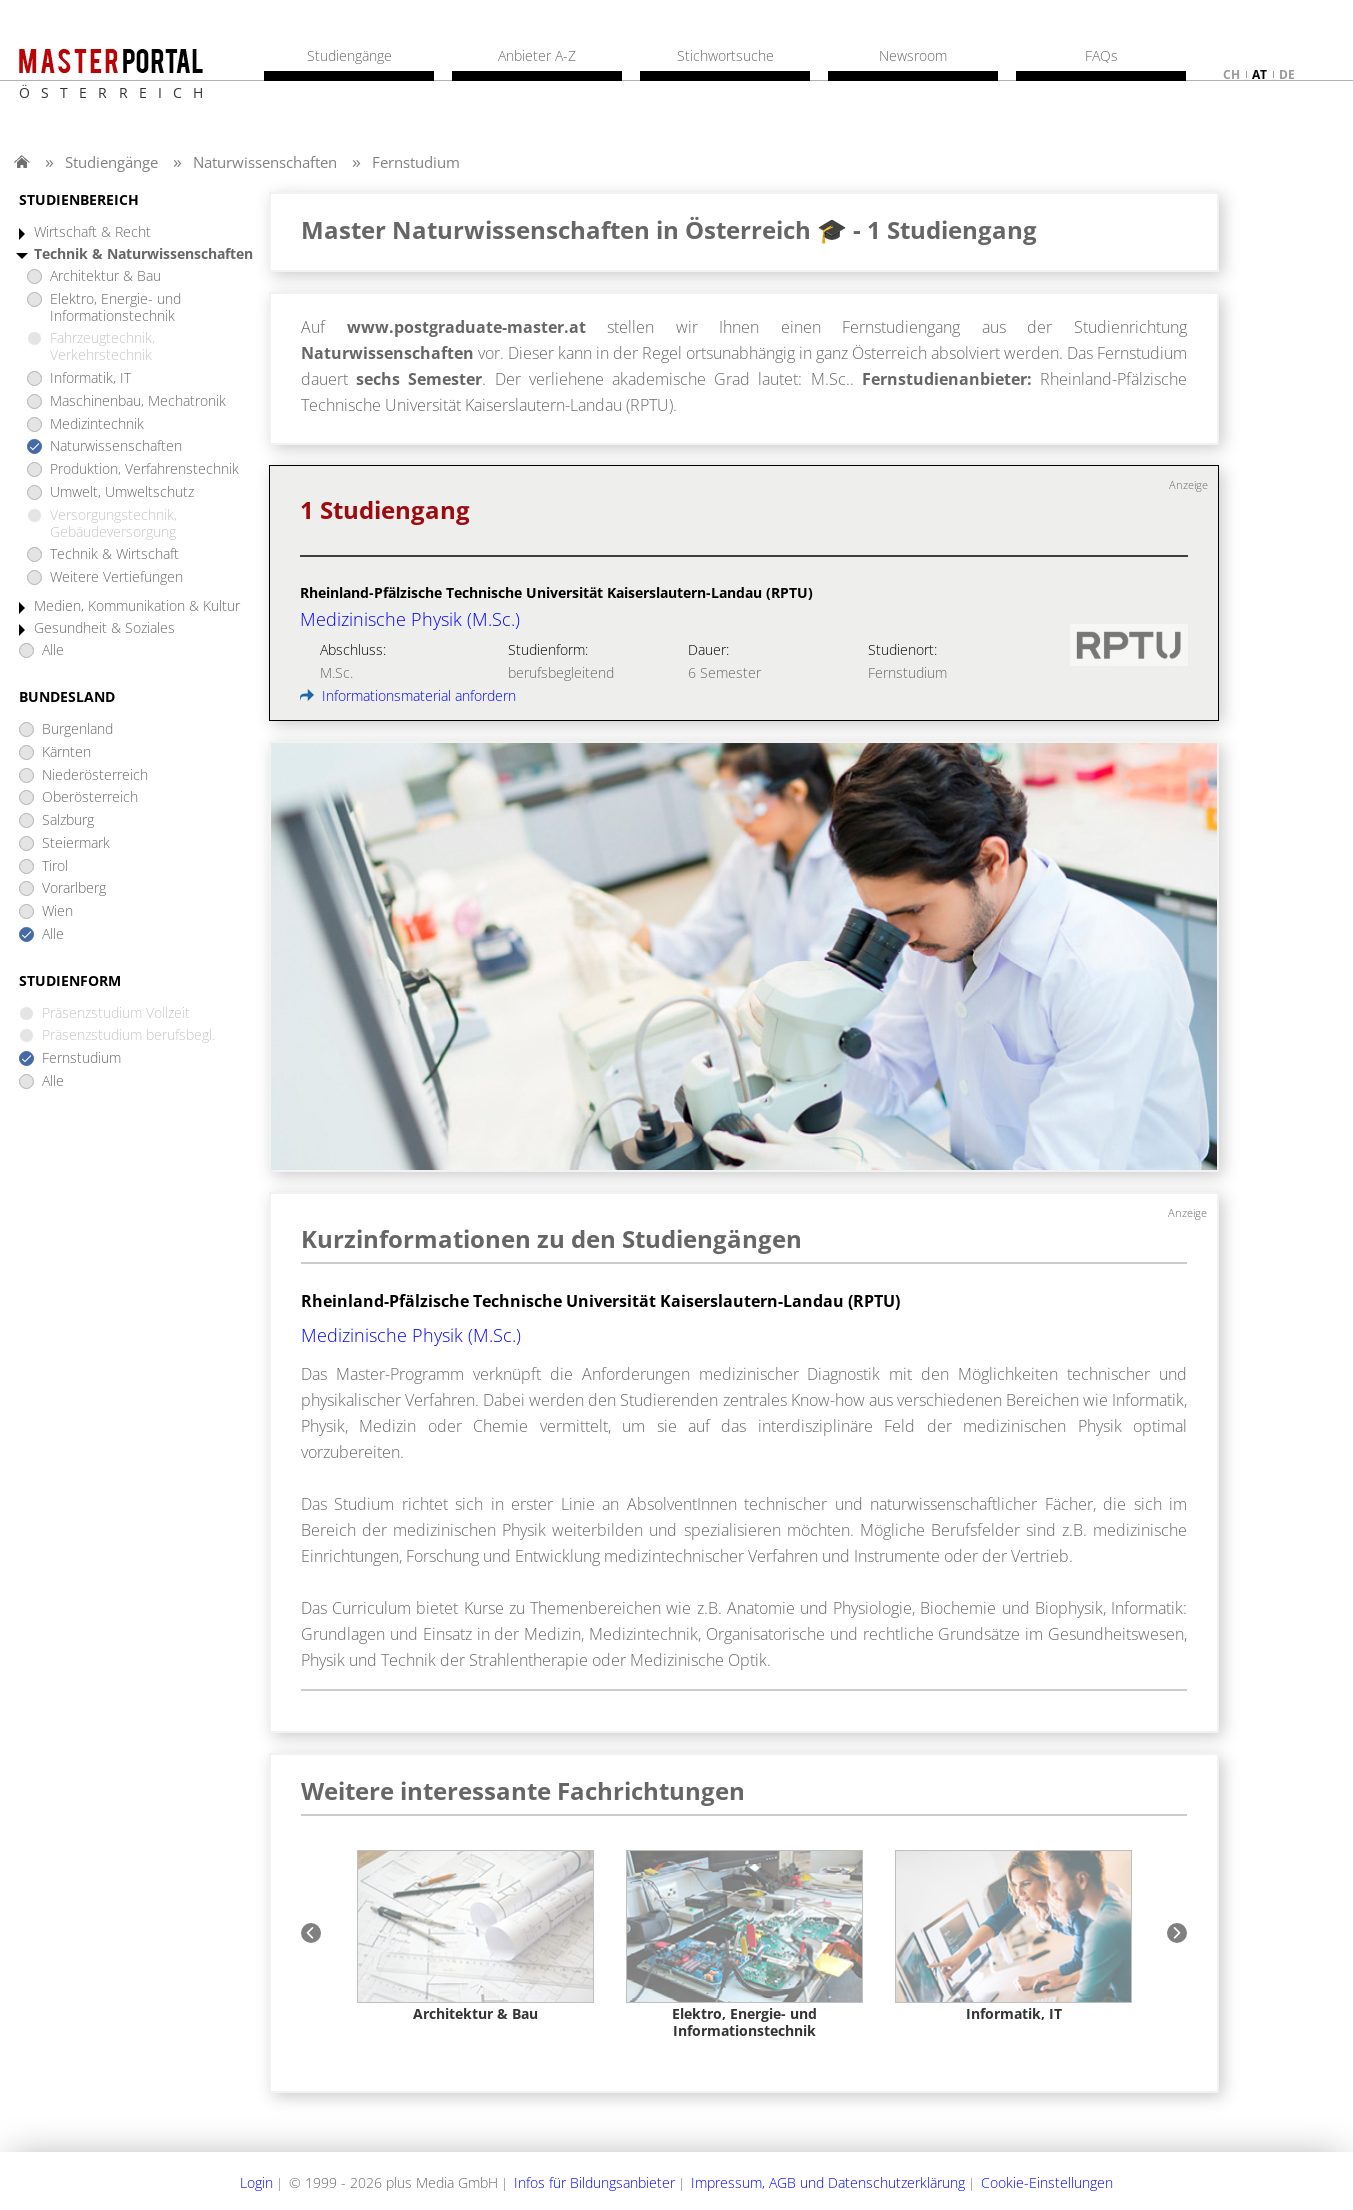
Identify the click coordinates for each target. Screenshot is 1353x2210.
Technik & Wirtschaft (114, 554)
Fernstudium (416, 162)
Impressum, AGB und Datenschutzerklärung (828, 2182)
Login (256, 2182)
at (1259, 74)
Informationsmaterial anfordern (408, 695)
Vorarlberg (74, 888)
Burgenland (77, 729)
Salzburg (68, 820)
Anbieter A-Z (537, 56)
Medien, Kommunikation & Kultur (137, 606)
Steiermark (76, 843)
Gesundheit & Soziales (104, 628)
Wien (57, 911)
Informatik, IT (90, 378)
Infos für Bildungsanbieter (594, 2182)
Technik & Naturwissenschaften (143, 254)
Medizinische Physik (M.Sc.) (411, 1335)
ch (1231, 74)
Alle (53, 650)
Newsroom (913, 56)
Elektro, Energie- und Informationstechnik (115, 308)
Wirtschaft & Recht (92, 232)
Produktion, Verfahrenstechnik (144, 469)
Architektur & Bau (105, 276)
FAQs (1101, 56)
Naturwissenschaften (265, 162)
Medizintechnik (97, 424)
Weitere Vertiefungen (116, 577)
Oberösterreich (90, 797)
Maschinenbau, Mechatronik (138, 401)
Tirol (55, 866)
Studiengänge (111, 162)
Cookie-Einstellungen (1047, 2182)
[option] (475, 1936)
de (1287, 74)
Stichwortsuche (725, 56)
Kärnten (66, 752)
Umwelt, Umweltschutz (122, 492)
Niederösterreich (95, 775)
